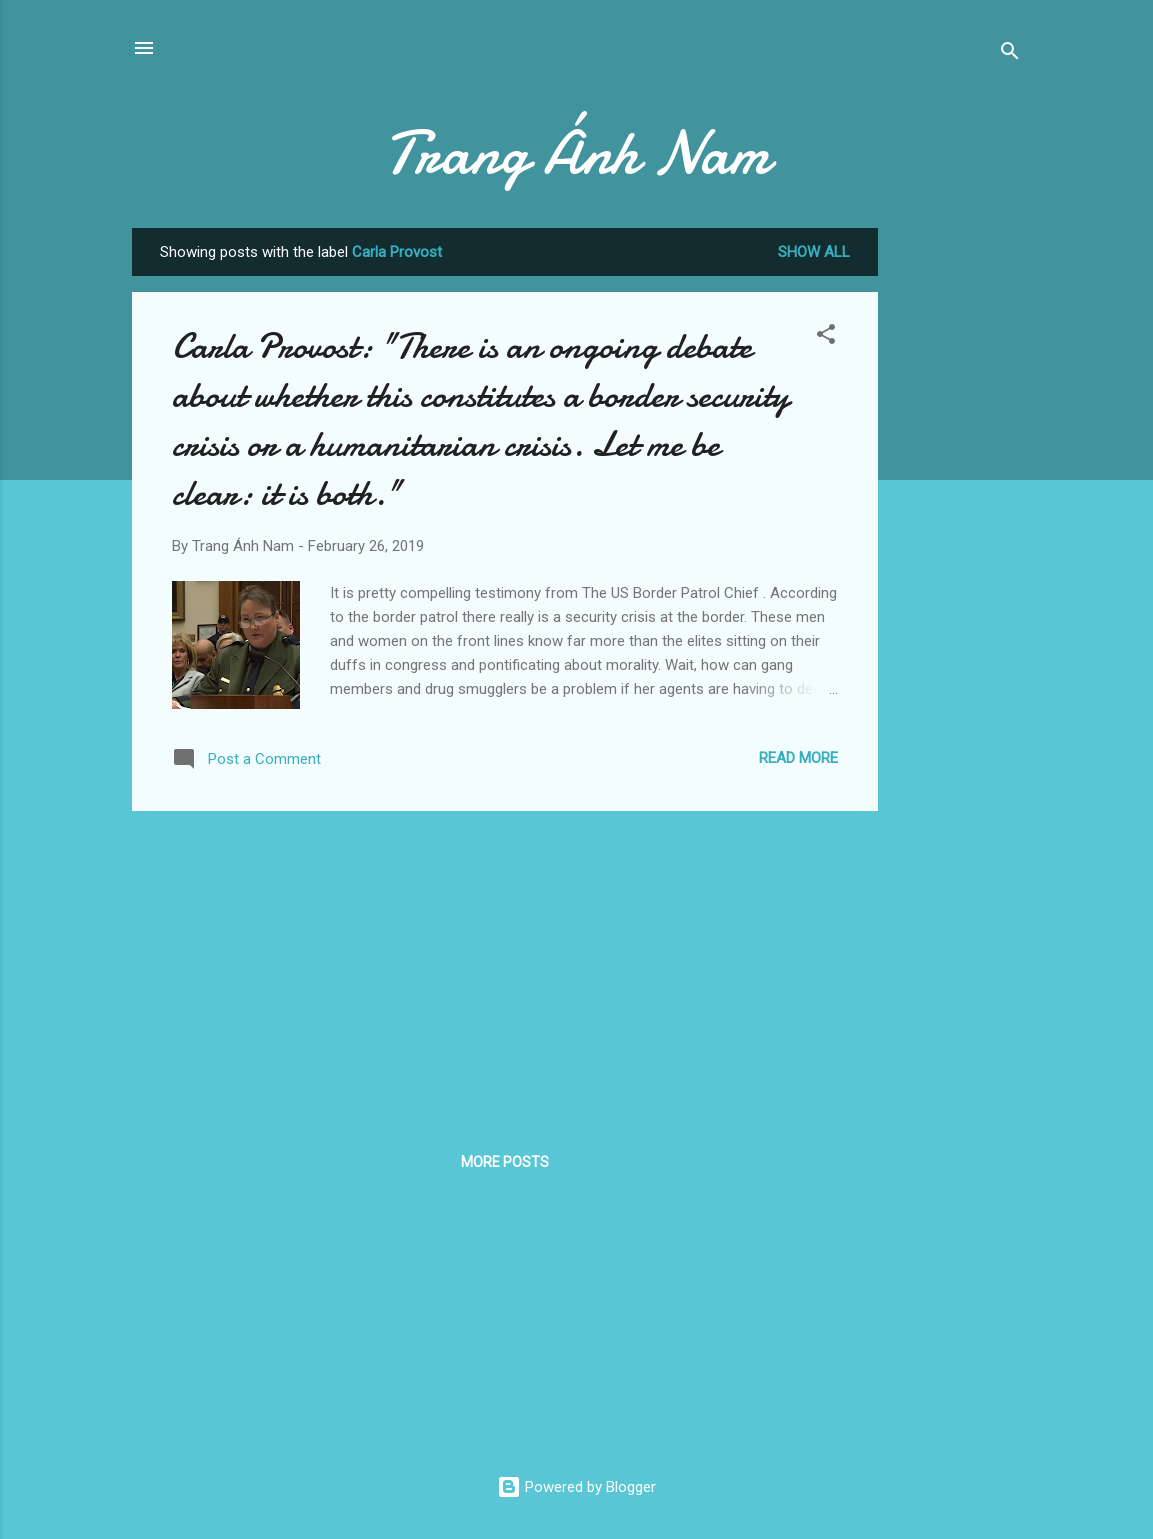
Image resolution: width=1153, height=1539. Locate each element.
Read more (798, 758)
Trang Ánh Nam (577, 153)
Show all (814, 252)
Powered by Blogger (576, 1487)
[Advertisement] (958, 528)
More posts (505, 1162)
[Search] (1010, 54)
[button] (826, 337)
